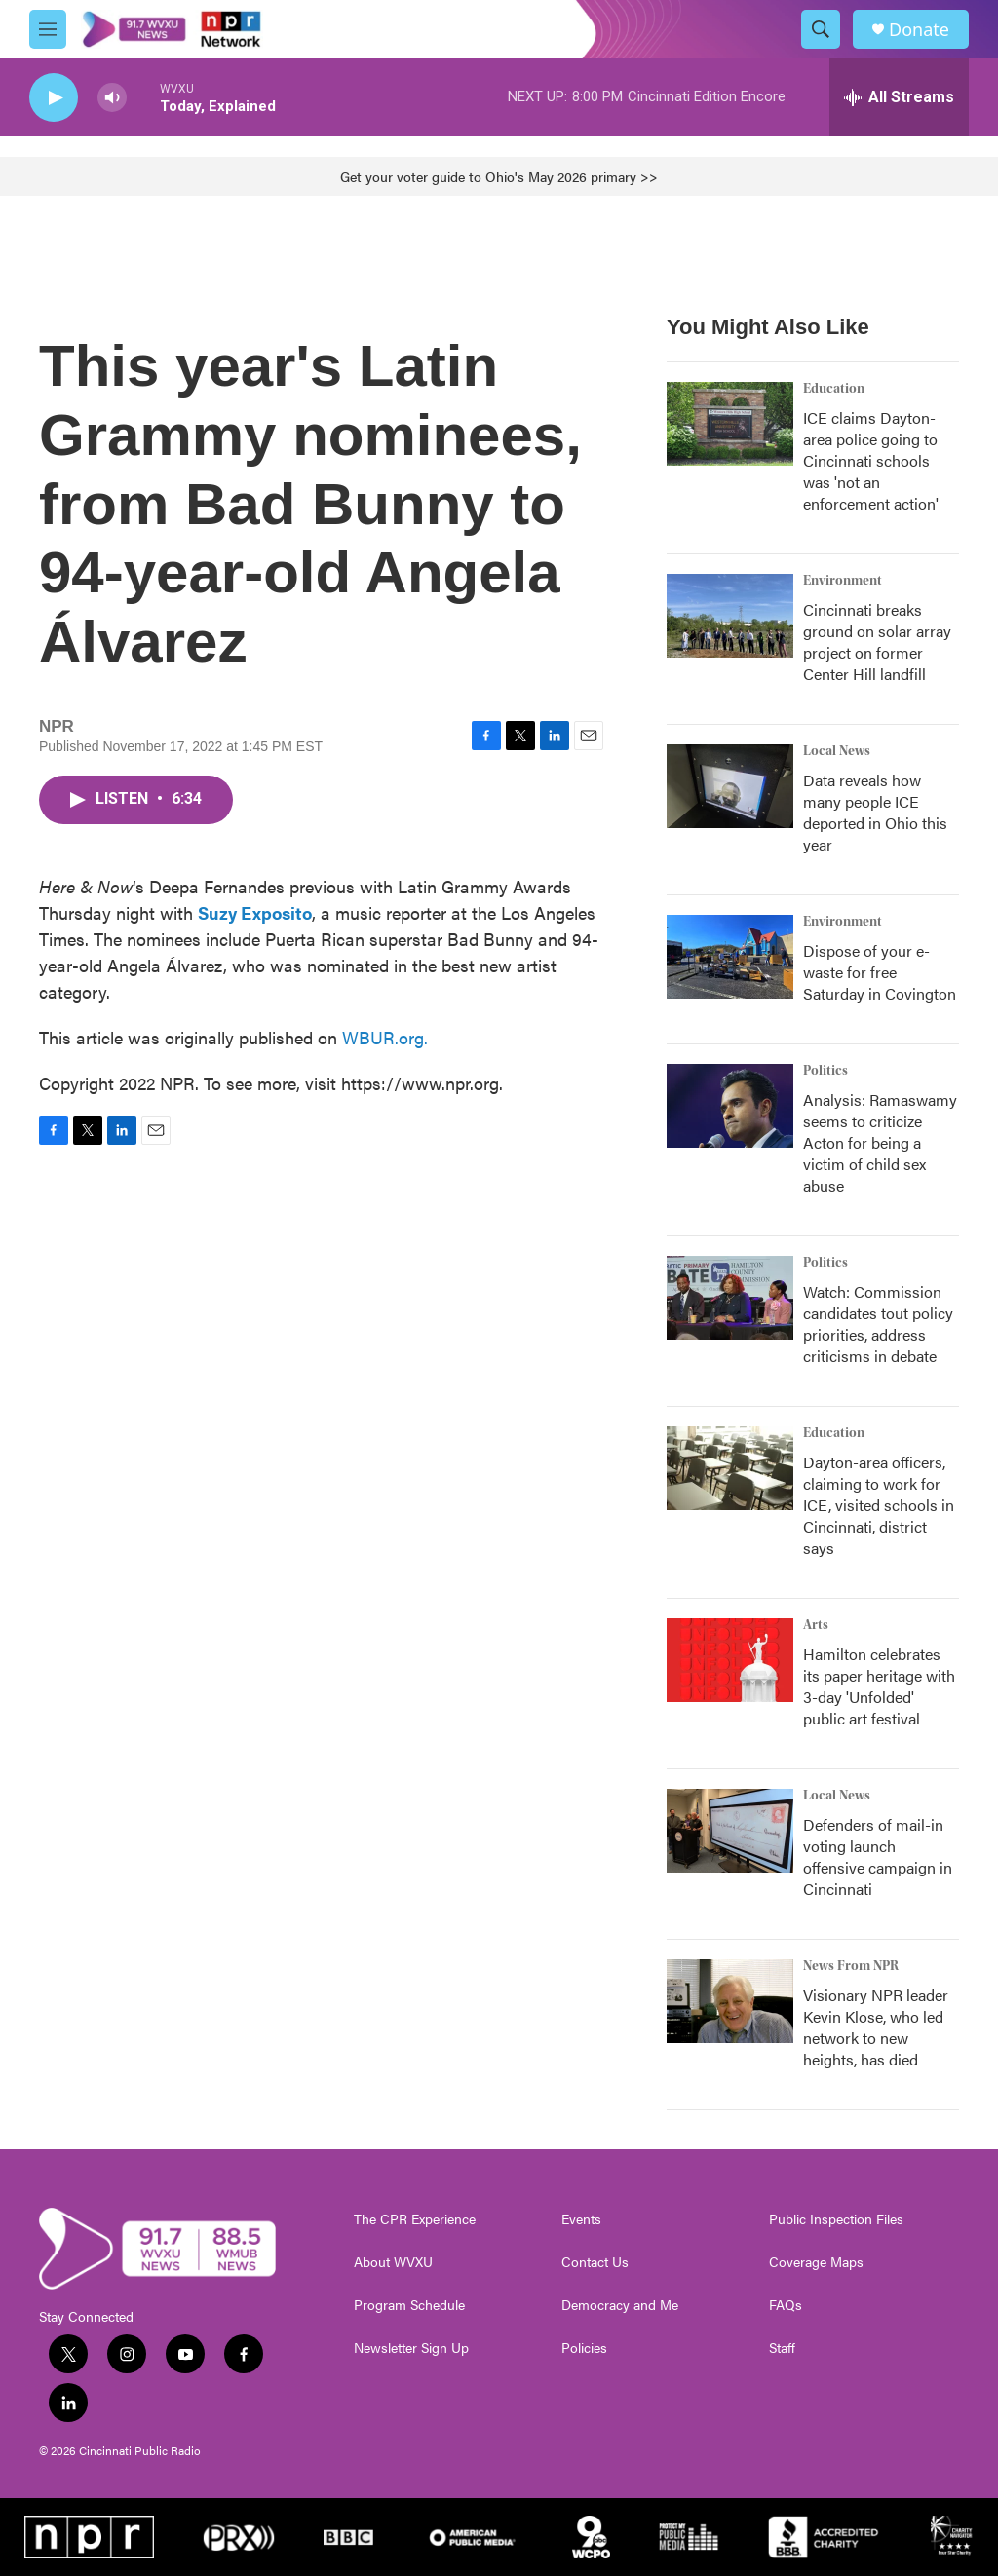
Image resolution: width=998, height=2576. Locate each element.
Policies (584, 2348)
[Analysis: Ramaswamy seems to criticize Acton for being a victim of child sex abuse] (730, 1106)
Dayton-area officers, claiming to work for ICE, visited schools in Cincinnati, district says (878, 1505)
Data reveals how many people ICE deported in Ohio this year (875, 812)
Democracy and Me (619, 2305)
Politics (825, 1071)
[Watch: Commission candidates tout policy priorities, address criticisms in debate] (730, 1298)
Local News (836, 751)
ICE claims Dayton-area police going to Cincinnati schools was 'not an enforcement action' (871, 460)
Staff (782, 2348)
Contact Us (595, 2262)
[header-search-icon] (820, 29)
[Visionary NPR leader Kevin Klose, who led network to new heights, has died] (730, 2001)
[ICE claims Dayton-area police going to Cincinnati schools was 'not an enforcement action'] (730, 424)
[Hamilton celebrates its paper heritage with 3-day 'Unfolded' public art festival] (730, 1660)
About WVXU (393, 2262)
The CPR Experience (415, 2219)
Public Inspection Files (836, 2219)
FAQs (785, 2305)
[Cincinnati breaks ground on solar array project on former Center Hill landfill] (730, 616)
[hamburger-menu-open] (47, 29)
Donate (919, 29)
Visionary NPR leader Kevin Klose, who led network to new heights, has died (875, 2027)
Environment (842, 580)
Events (581, 2219)
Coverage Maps (816, 2262)
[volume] (112, 98)
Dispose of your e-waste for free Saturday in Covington (879, 971)
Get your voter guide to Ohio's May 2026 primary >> (499, 176)
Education (833, 389)
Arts (815, 1625)
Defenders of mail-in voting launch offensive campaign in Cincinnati (877, 1856)
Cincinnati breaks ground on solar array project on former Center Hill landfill (877, 641)
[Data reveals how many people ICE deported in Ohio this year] (730, 786)
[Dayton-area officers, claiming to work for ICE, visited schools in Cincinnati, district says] (730, 1468)
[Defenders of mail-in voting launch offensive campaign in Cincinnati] (730, 1831)
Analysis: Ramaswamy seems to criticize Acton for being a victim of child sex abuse (880, 1142)
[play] (53, 98)
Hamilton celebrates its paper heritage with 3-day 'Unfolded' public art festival (879, 1686)
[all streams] (899, 97)
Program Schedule (409, 2305)
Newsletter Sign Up (411, 2348)
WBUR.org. (385, 1037)
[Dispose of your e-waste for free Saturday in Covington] (730, 957)
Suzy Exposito (255, 912)
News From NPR (851, 1966)
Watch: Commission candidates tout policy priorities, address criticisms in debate (878, 1323)
